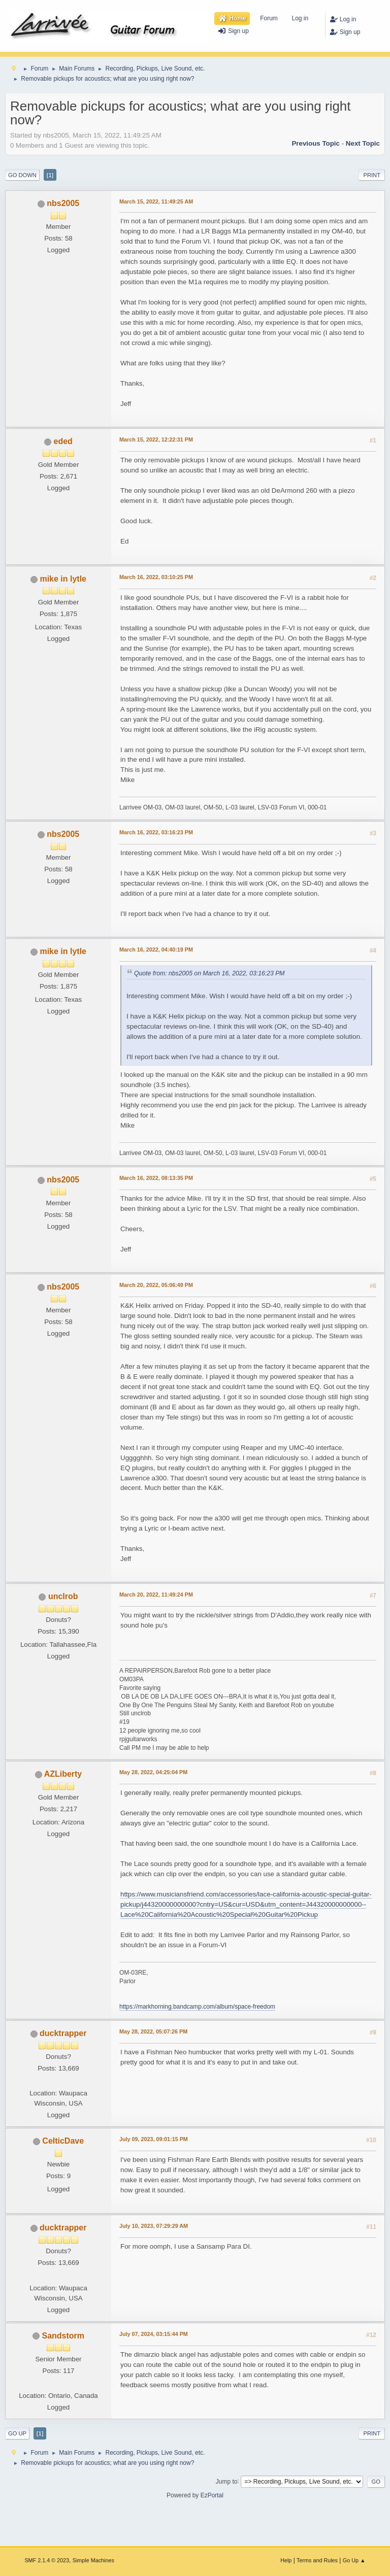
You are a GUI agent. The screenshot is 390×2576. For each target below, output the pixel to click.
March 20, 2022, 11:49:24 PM (156, 1594)
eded (63, 441)
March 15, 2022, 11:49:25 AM (156, 201)
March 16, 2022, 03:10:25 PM (156, 577)
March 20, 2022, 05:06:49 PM (156, 1285)
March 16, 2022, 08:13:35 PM (156, 1178)
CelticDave (63, 2141)
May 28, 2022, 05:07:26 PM (153, 2031)
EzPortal (212, 2495)
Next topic (363, 143)
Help (285, 2560)
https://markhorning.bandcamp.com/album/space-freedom (197, 2006)
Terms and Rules (317, 2560)
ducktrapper (63, 2033)
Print (371, 175)
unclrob (63, 1596)
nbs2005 (63, 203)
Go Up (17, 2433)
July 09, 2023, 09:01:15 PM (153, 2139)
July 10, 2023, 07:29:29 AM (153, 2226)
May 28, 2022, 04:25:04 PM (153, 1772)
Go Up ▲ (354, 2560)
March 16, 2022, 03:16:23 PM (156, 832)
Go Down (22, 175)
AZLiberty (63, 1774)
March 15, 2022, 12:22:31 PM (156, 439)
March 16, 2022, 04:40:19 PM (156, 949)
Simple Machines (93, 2560)
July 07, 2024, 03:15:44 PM (153, 2334)
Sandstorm (63, 2335)
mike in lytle (63, 578)
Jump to (227, 2481)
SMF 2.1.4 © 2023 (46, 2560)
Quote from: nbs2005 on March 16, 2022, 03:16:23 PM (209, 973)
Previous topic (315, 143)
